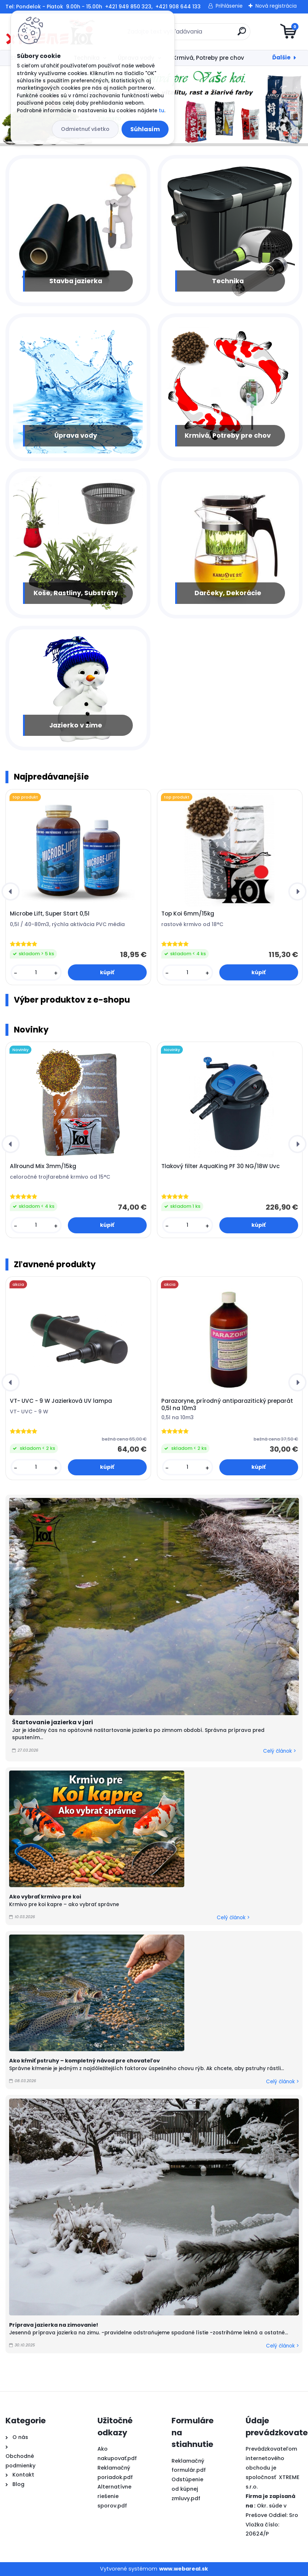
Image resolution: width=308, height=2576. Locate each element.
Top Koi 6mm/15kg (187, 913)
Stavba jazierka (75, 281)
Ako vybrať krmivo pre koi (45, 1896)
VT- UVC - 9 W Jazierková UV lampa (61, 1401)
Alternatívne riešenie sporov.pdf (114, 2496)
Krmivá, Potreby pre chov (208, 58)
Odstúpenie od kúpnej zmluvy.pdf (187, 2489)
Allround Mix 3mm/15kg (43, 1166)
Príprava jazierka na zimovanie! (53, 2325)
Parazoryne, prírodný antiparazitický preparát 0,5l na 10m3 (227, 1404)
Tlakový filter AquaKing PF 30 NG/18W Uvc (220, 1166)
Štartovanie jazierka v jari (52, 1722)
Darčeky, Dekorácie (228, 593)
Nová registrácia (276, 5)
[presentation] (10, 891)
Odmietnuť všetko (85, 129)
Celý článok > (279, 1751)
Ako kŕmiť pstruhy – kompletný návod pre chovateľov (84, 2060)
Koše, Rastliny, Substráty (76, 593)
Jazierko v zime (75, 725)
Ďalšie (281, 57)
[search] (242, 34)
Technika (228, 281)
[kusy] (36, 972)
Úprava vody (75, 435)
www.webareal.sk (183, 2568)
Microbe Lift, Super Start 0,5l (49, 913)
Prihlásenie (229, 5)
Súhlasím (145, 129)
